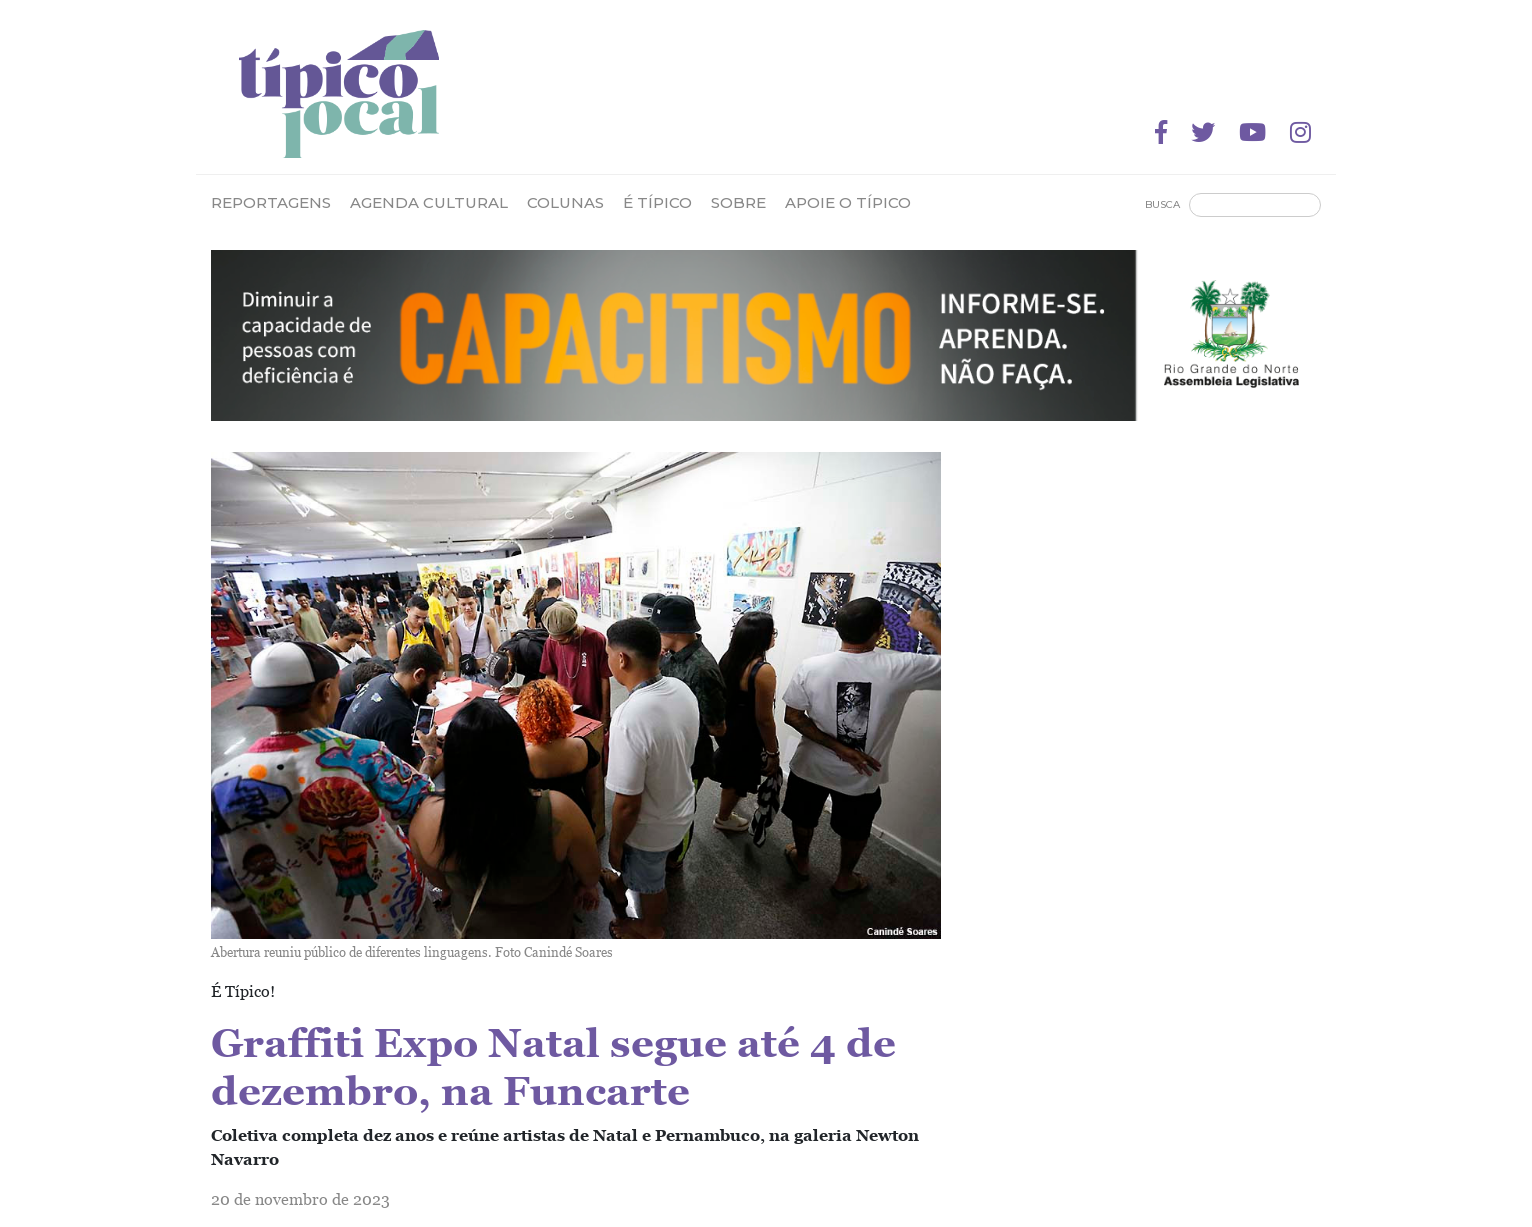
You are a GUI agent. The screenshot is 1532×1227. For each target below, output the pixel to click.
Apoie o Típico (848, 202)
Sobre (738, 202)
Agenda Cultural (429, 202)
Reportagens (271, 202)
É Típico (657, 202)
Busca (1162, 204)
